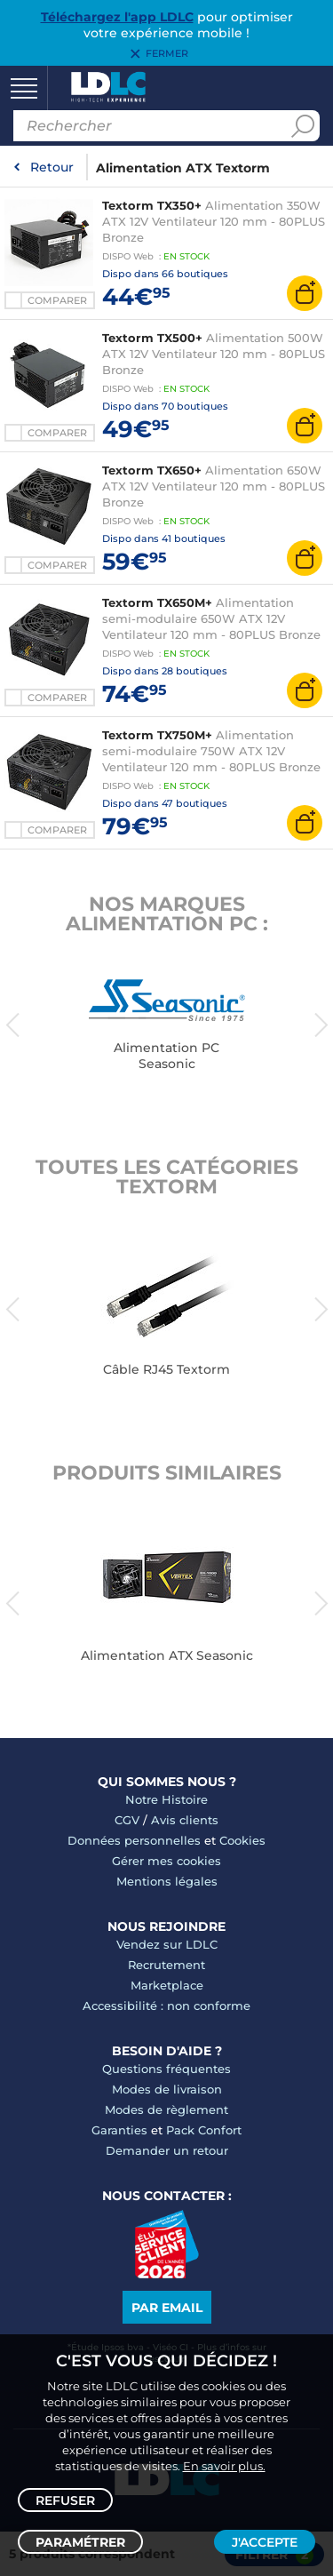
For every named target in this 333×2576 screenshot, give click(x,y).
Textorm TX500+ (152, 338)
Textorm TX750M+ (157, 735)
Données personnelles (134, 1840)
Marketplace (167, 1985)
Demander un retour (167, 2150)
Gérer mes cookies (166, 1861)
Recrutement (166, 1965)
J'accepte (264, 2542)
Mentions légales (167, 1881)
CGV (127, 1820)
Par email (166, 2308)
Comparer (57, 300)
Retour (52, 167)
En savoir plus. (224, 2466)
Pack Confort (204, 2130)
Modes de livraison (167, 2089)
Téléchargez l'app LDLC (117, 17)
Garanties (119, 2130)
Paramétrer (80, 2542)
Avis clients (184, 1820)
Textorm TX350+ (152, 205)
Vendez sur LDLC (167, 1944)
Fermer (167, 54)
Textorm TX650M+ (157, 602)
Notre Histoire (166, 1799)
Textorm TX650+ (152, 470)
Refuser (65, 2500)
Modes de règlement (166, 2109)
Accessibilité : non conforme (166, 2005)
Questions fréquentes (166, 2069)
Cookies (242, 1840)
